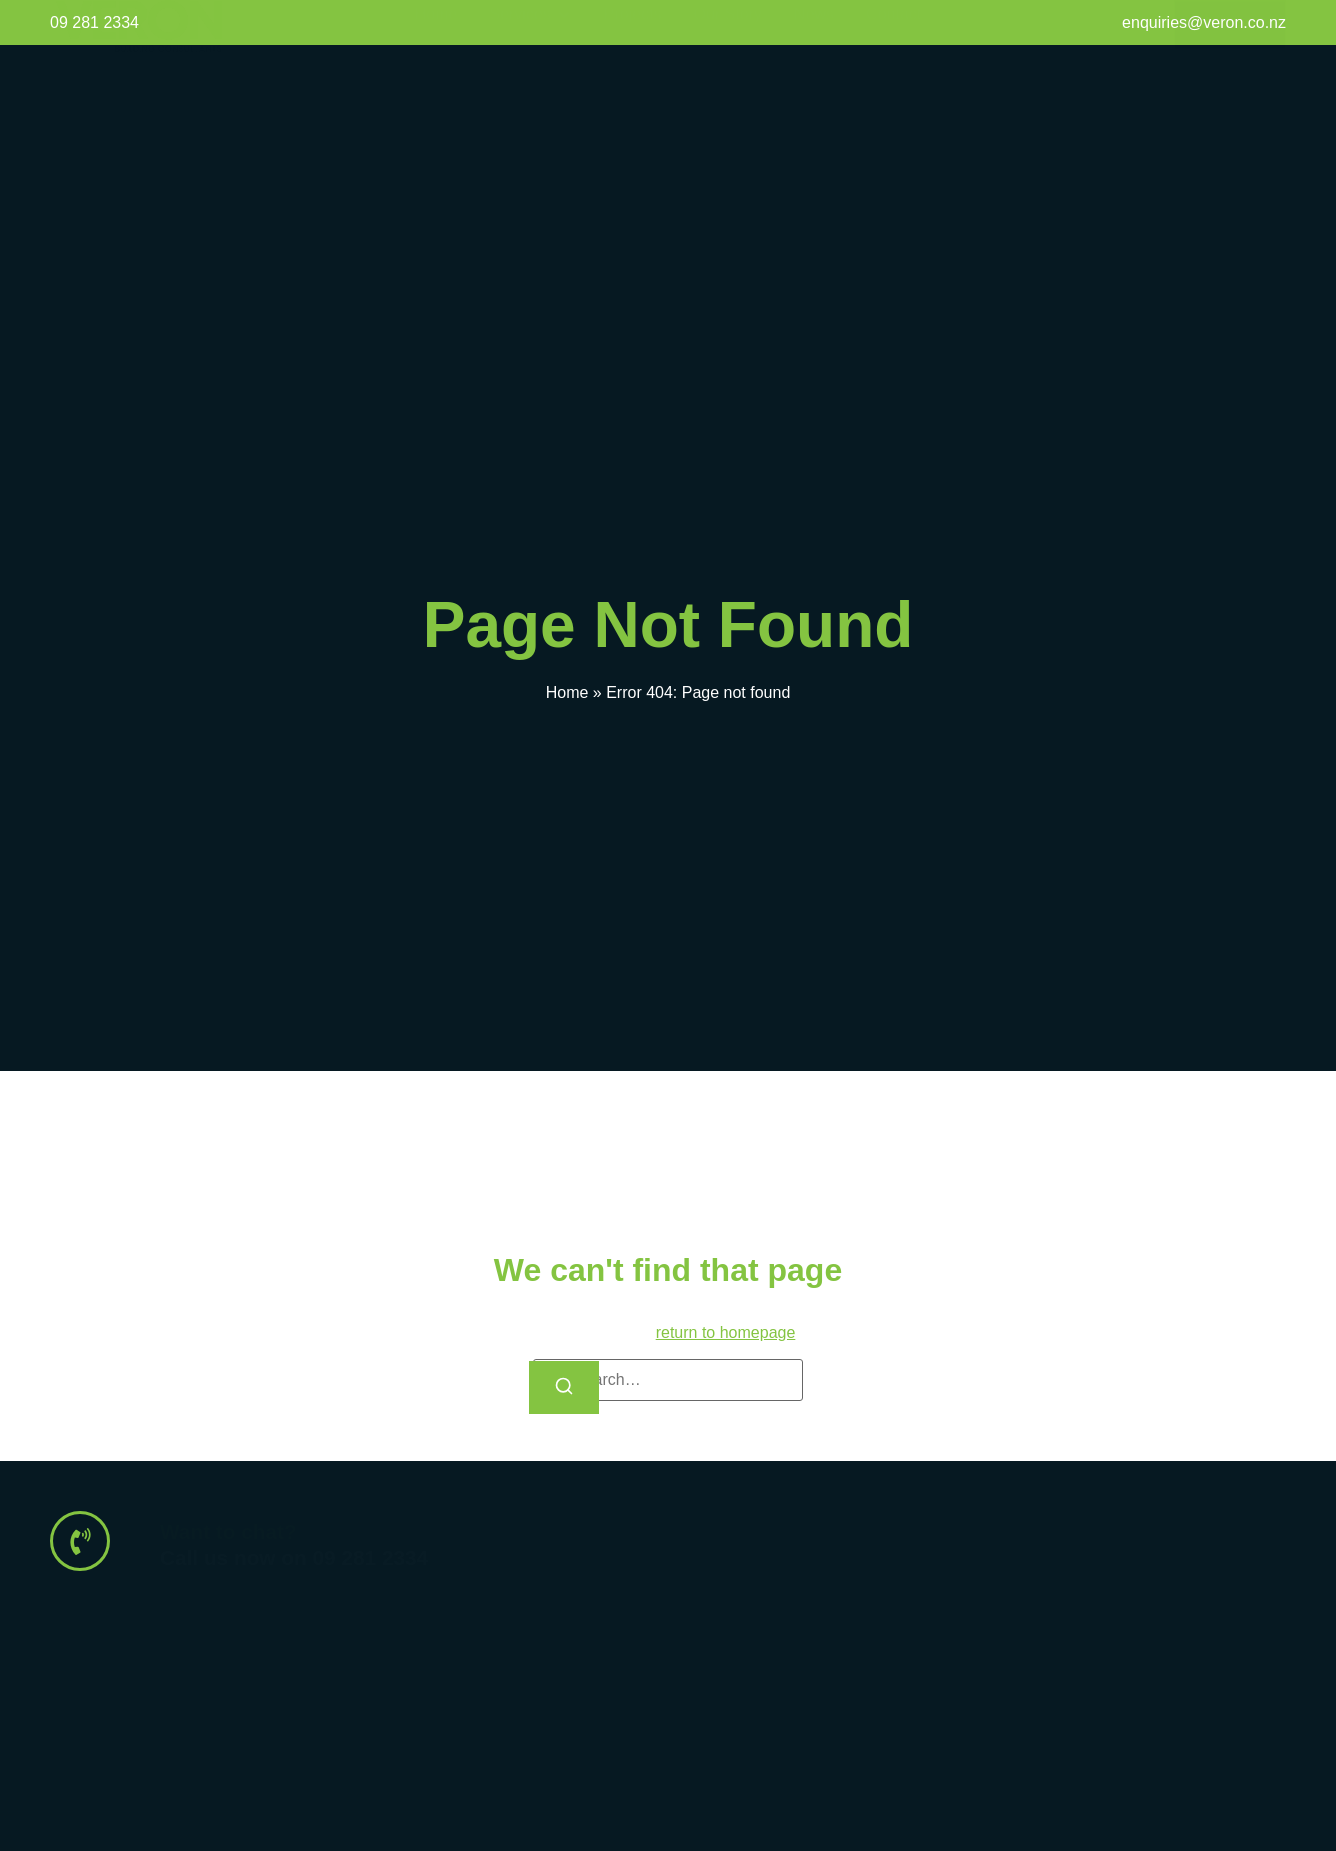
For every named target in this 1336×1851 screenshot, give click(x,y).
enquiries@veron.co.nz (1204, 22)
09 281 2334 (94, 22)
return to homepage (726, 1332)
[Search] (564, 1387)
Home (567, 692)
